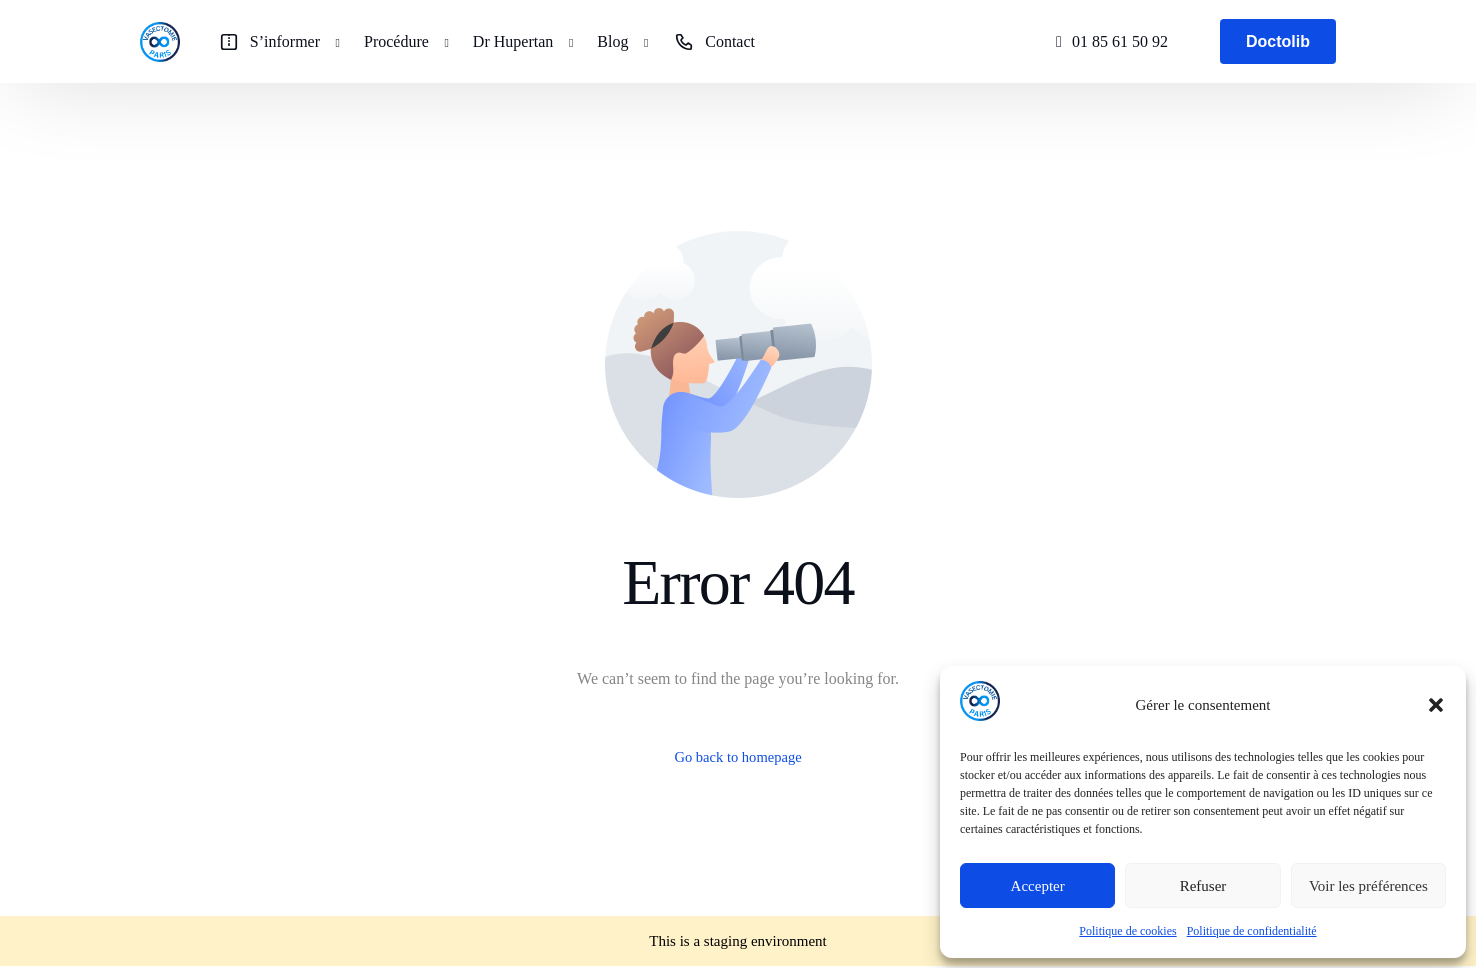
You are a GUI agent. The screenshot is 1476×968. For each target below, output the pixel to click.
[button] (1436, 705)
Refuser (1203, 886)
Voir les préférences (1368, 886)
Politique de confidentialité (1252, 931)
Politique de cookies (1127, 931)
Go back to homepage (738, 758)
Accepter (1038, 886)
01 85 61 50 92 (1120, 41)
